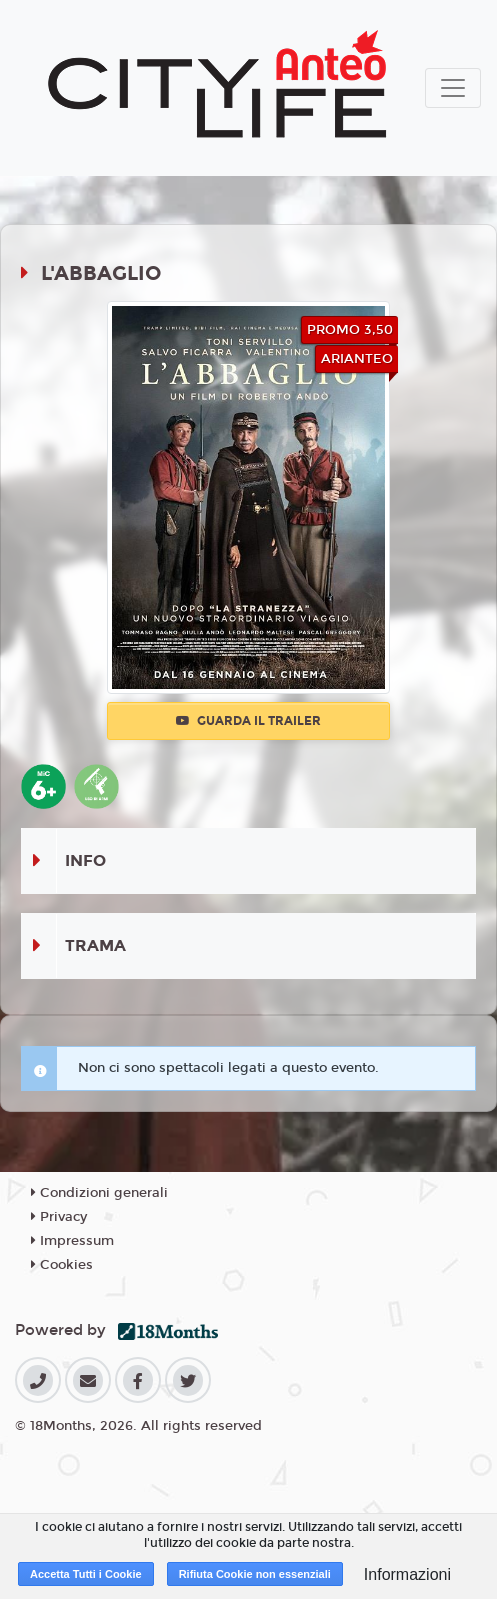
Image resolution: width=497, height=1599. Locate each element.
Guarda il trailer (248, 721)
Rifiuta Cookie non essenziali (255, 1574)
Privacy (59, 1217)
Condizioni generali (99, 1193)
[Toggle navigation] (453, 88)
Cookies (62, 1265)
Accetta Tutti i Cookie (86, 1574)
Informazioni (407, 1574)
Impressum (72, 1241)
